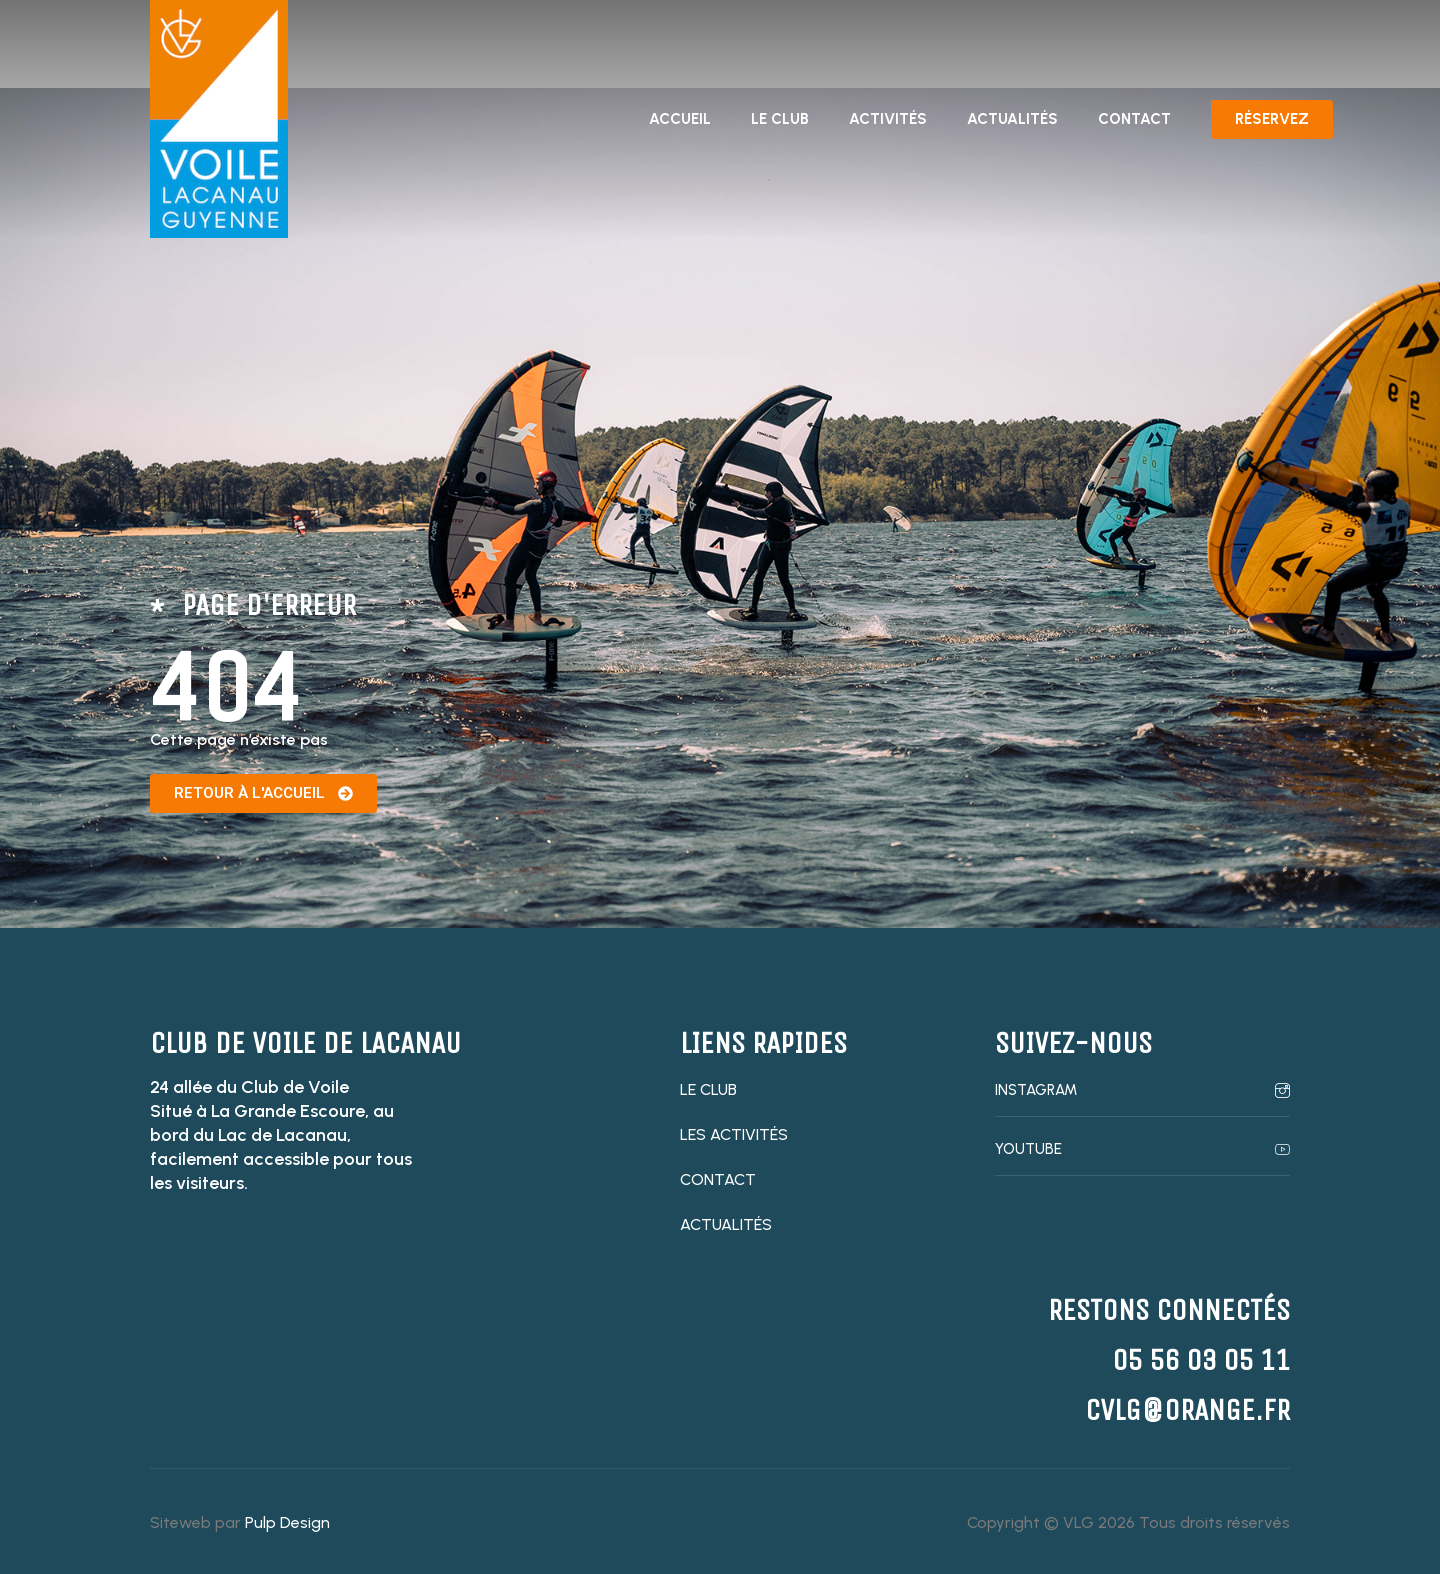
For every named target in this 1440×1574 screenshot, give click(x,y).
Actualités (1012, 119)
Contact (1134, 119)
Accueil (680, 119)
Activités (888, 119)
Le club (780, 119)
